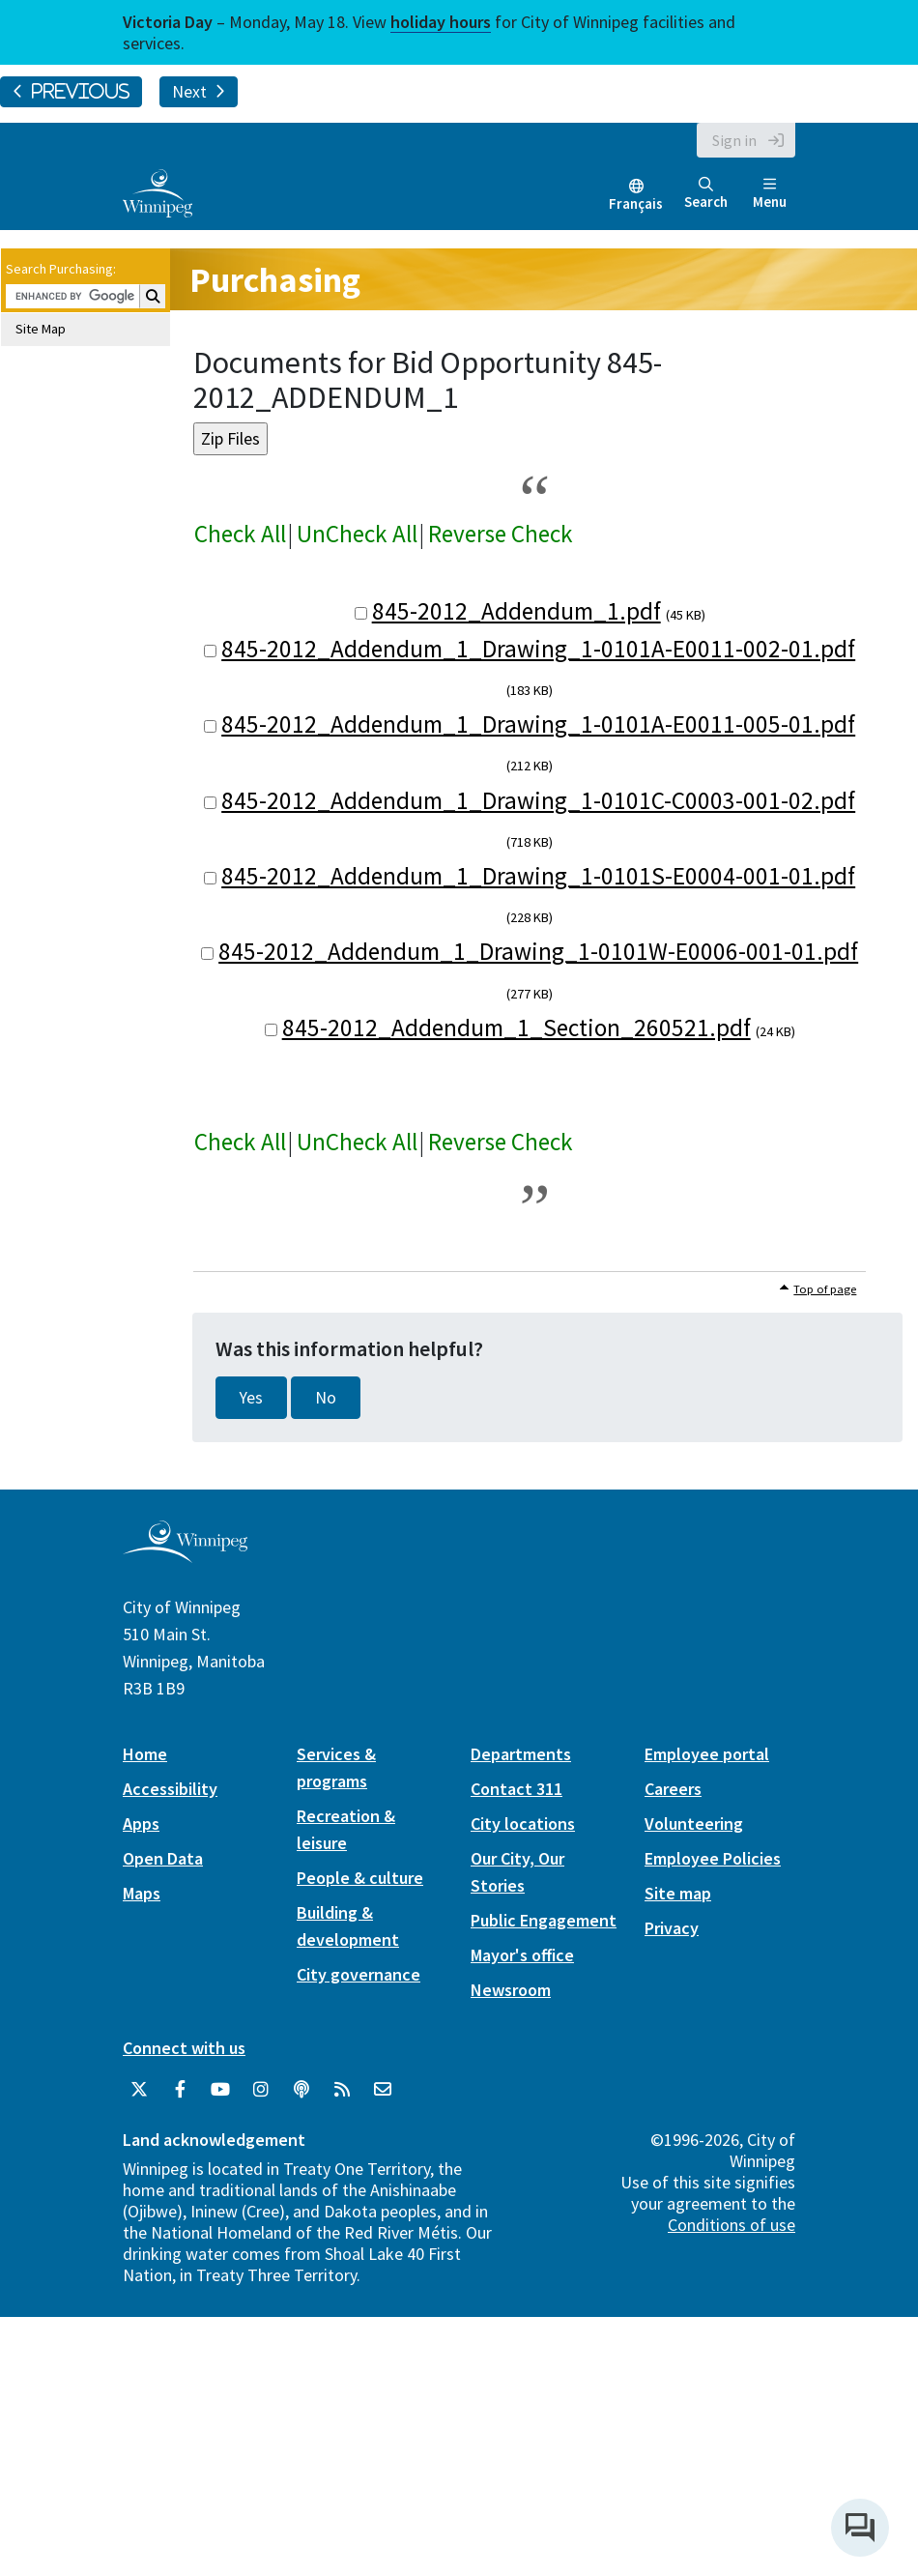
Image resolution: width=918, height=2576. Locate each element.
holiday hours (440, 22)
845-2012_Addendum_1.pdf (516, 610)
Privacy (672, 1928)
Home (145, 1754)
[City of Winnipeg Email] (382, 2089)
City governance (358, 1974)
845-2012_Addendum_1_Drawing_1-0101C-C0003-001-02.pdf (538, 800)
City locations (523, 1823)
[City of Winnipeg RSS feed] (342, 2089)
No (325, 1397)
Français (636, 203)
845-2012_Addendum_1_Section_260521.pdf (516, 1027)
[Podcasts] (301, 2089)
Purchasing (274, 280)
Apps (141, 1823)
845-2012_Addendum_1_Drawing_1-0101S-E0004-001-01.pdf (538, 875)
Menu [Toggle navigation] (770, 194)
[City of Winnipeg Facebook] (179, 2089)
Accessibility (170, 1789)
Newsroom (511, 1990)
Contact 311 (516, 1789)
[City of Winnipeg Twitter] (139, 2089)
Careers (673, 1789)
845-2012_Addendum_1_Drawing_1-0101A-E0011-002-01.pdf (538, 648)
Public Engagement (544, 1920)
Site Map (40, 328)
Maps (141, 1893)
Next (198, 91)
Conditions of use (731, 2225)
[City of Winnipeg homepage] (185, 1556)
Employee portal (707, 1754)
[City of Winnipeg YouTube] (220, 2089)
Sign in (734, 140)
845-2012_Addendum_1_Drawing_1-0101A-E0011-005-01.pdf (538, 724)
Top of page (824, 1289)
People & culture (360, 1878)
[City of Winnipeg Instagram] (260, 2089)
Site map (678, 1893)
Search (706, 194)
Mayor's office (522, 1955)
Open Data (163, 1858)
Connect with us (184, 2048)
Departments (521, 1754)
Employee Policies (713, 1858)
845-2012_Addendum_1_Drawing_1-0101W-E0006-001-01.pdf (538, 951)
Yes (251, 1397)
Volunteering (694, 1823)
